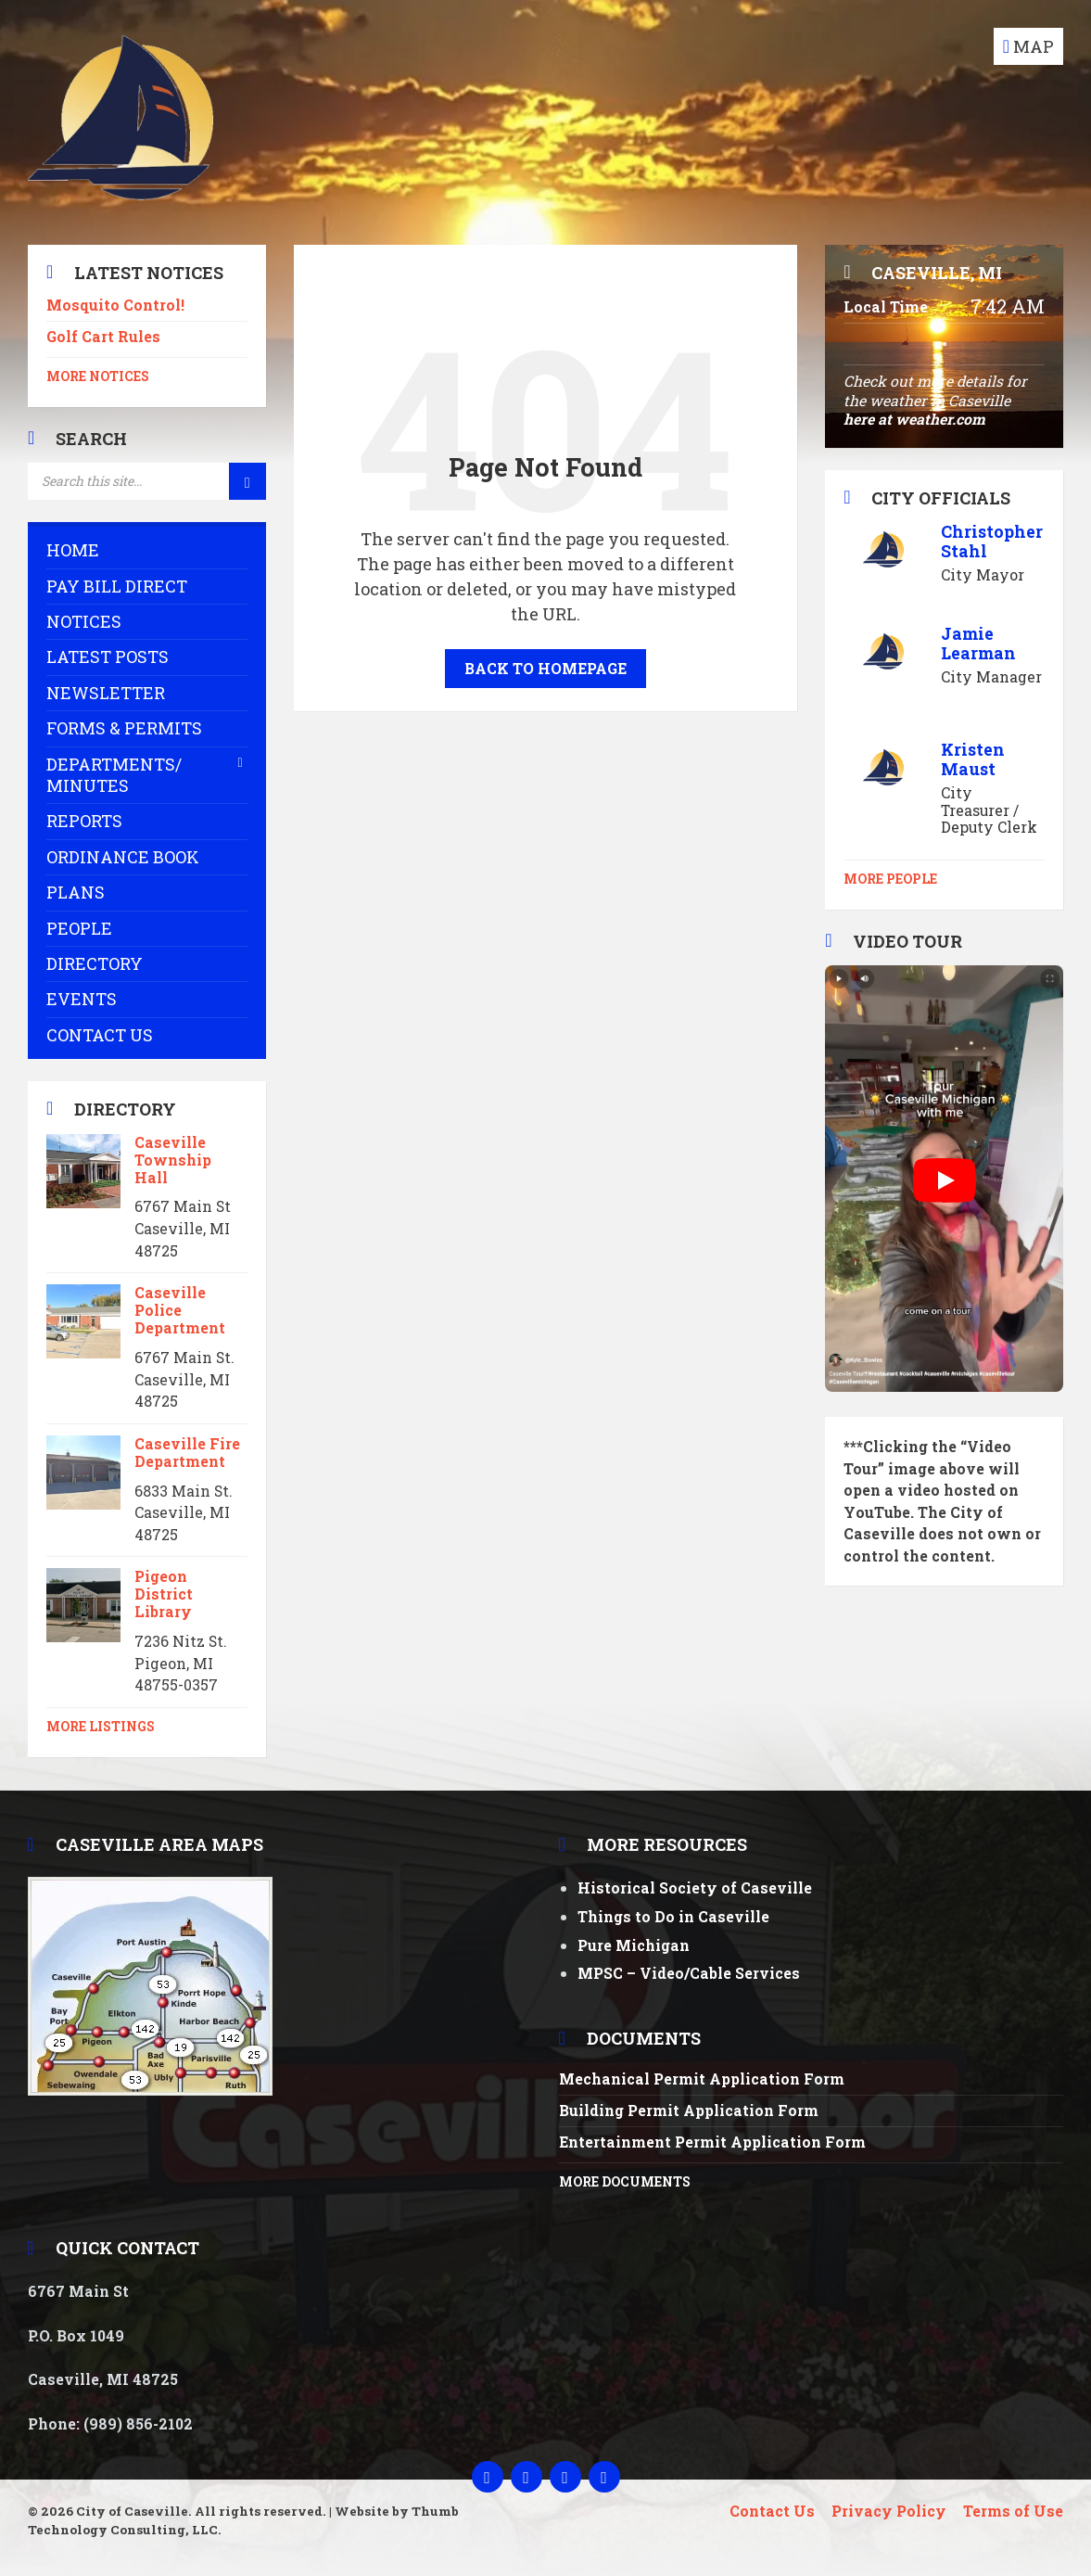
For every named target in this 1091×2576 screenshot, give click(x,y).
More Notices (97, 376)
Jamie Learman (978, 643)
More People (890, 879)
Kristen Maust (973, 759)
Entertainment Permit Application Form (712, 2141)
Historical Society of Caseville (694, 1887)
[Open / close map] (1028, 46)
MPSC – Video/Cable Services (688, 1973)
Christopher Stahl (992, 541)
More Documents (625, 2182)
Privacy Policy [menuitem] (888, 2510)
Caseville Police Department (179, 1309)
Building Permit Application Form (688, 2110)
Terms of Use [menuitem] (1013, 2510)
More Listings (100, 1726)
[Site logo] (120, 207)
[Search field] (147, 481)
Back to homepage (545, 668)
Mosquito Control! (115, 304)
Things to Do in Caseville (673, 1916)
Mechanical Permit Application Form (701, 2078)
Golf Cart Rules (103, 336)
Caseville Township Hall (172, 1159)
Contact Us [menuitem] (772, 2510)
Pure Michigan (633, 1945)
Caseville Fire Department (187, 1452)
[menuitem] (146, 550)
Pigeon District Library (163, 1593)
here (859, 418)
